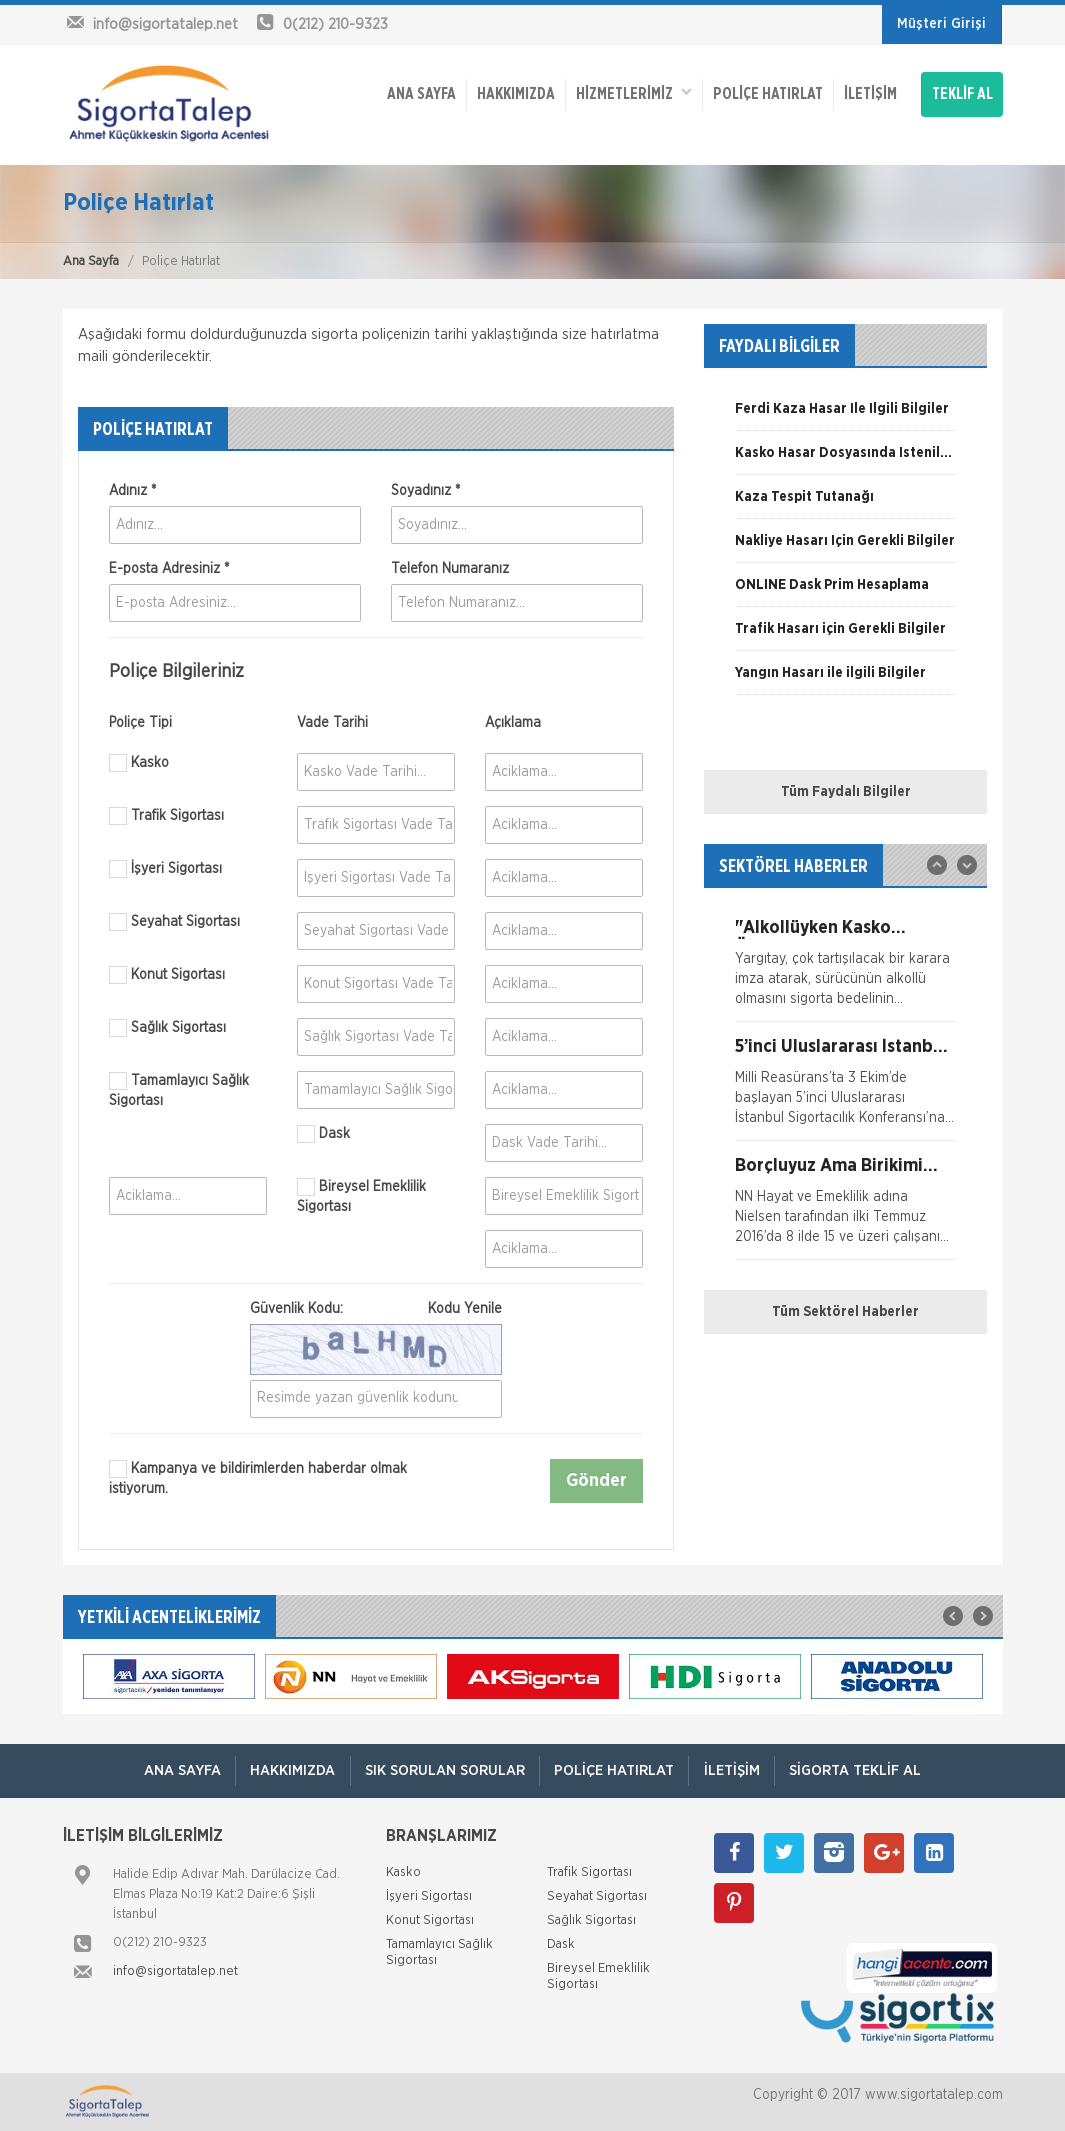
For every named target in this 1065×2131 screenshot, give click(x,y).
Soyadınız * (425, 491)
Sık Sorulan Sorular (444, 1770)
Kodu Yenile (465, 1309)
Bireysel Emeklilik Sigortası (361, 1196)
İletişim (869, 92)
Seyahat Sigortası (174, 922)
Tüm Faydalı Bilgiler (846, 792)
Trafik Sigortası (166, 816)
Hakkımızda (515, 92)
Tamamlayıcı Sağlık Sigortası (179, 1090)
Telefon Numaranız (450, 569)
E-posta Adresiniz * (169, 569)
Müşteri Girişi (941, 24)
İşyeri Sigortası (165, 869)
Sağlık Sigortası (167, 1028)
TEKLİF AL (962, 92)
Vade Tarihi (332, 723)
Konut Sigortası (167, 975)
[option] (845, 416)
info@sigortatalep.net (175, 1971)
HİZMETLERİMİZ (633, 90)
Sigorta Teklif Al (859, 1770)
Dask (323, 1134)
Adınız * (132, 491)
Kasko (139, 763)
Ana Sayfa (91, 261)
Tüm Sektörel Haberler (845, 1312)
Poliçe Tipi (140, 723)
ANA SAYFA (420, 92)
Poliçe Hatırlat (767, 92)
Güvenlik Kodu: (376, 1309)
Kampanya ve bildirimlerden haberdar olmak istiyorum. (258, 1478)
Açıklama (513, 723)
